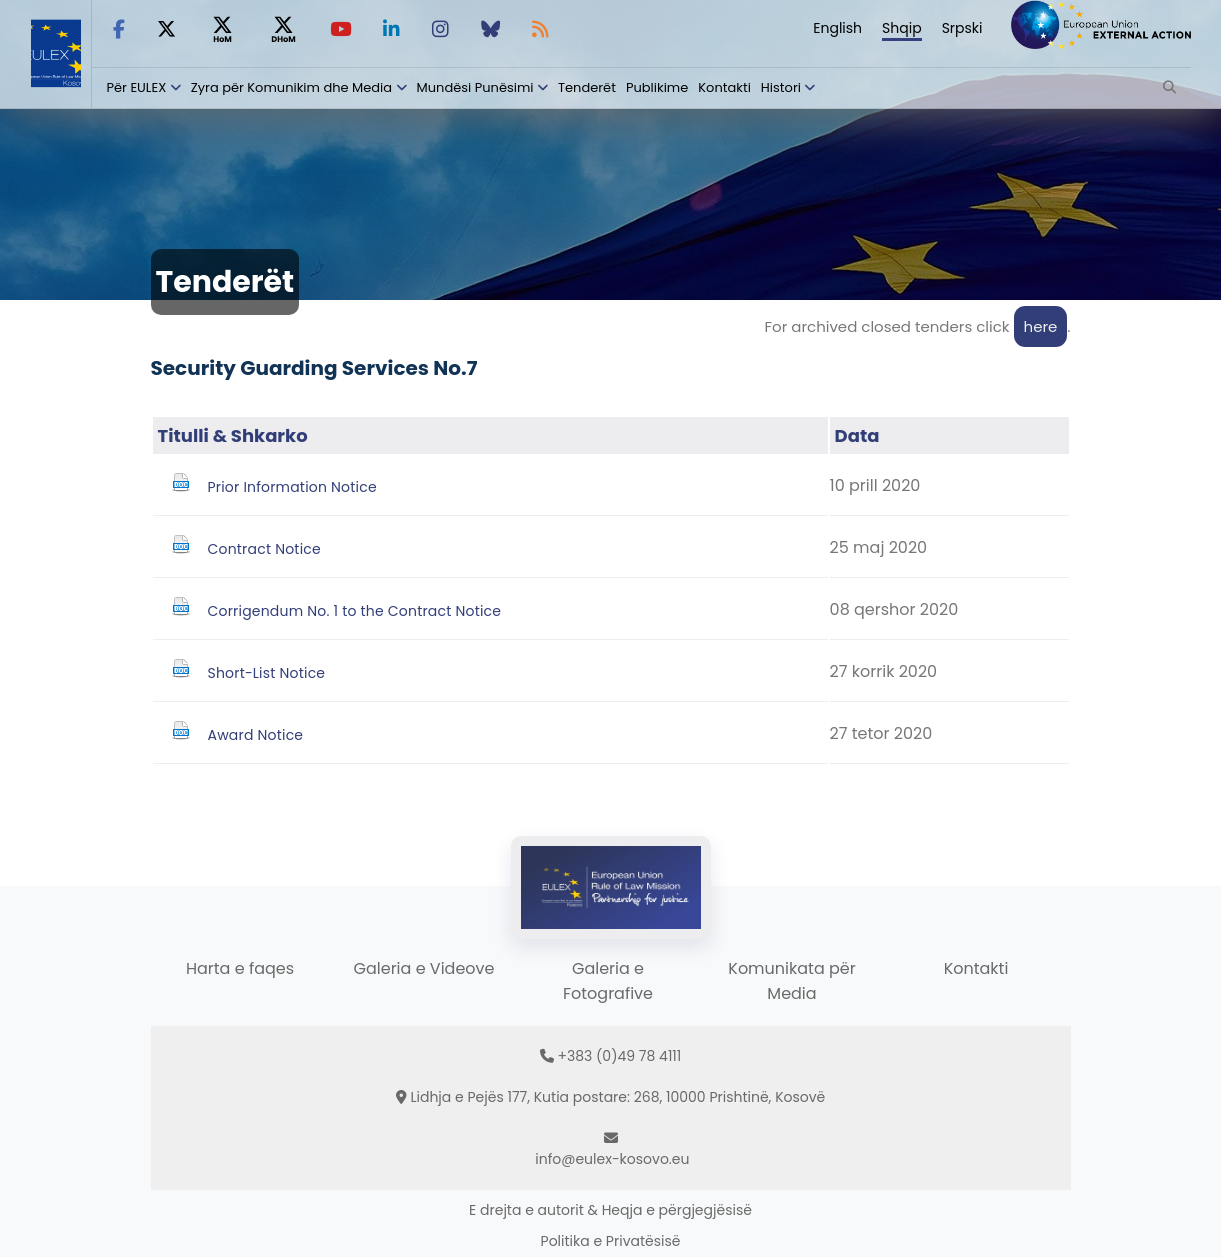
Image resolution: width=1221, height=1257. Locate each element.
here (1041, 326)
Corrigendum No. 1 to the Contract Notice (355, 611)
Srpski (962, 28)
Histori (781, 87)
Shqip (902, 28)
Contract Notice (264, 549)
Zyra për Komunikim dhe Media (291, 87)
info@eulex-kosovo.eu (612, 1159)
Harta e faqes (240, 968)
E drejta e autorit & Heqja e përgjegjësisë (610, 1210)
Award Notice (256, 735)
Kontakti (724, 87)
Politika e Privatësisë (611, 1241)
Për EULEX (137, 87)
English (837, 28)
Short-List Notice (267, 673)
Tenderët (587, 87)
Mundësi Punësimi (475, 87)
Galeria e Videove (424, 968)
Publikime (657, 87)
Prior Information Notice (292, 487)
